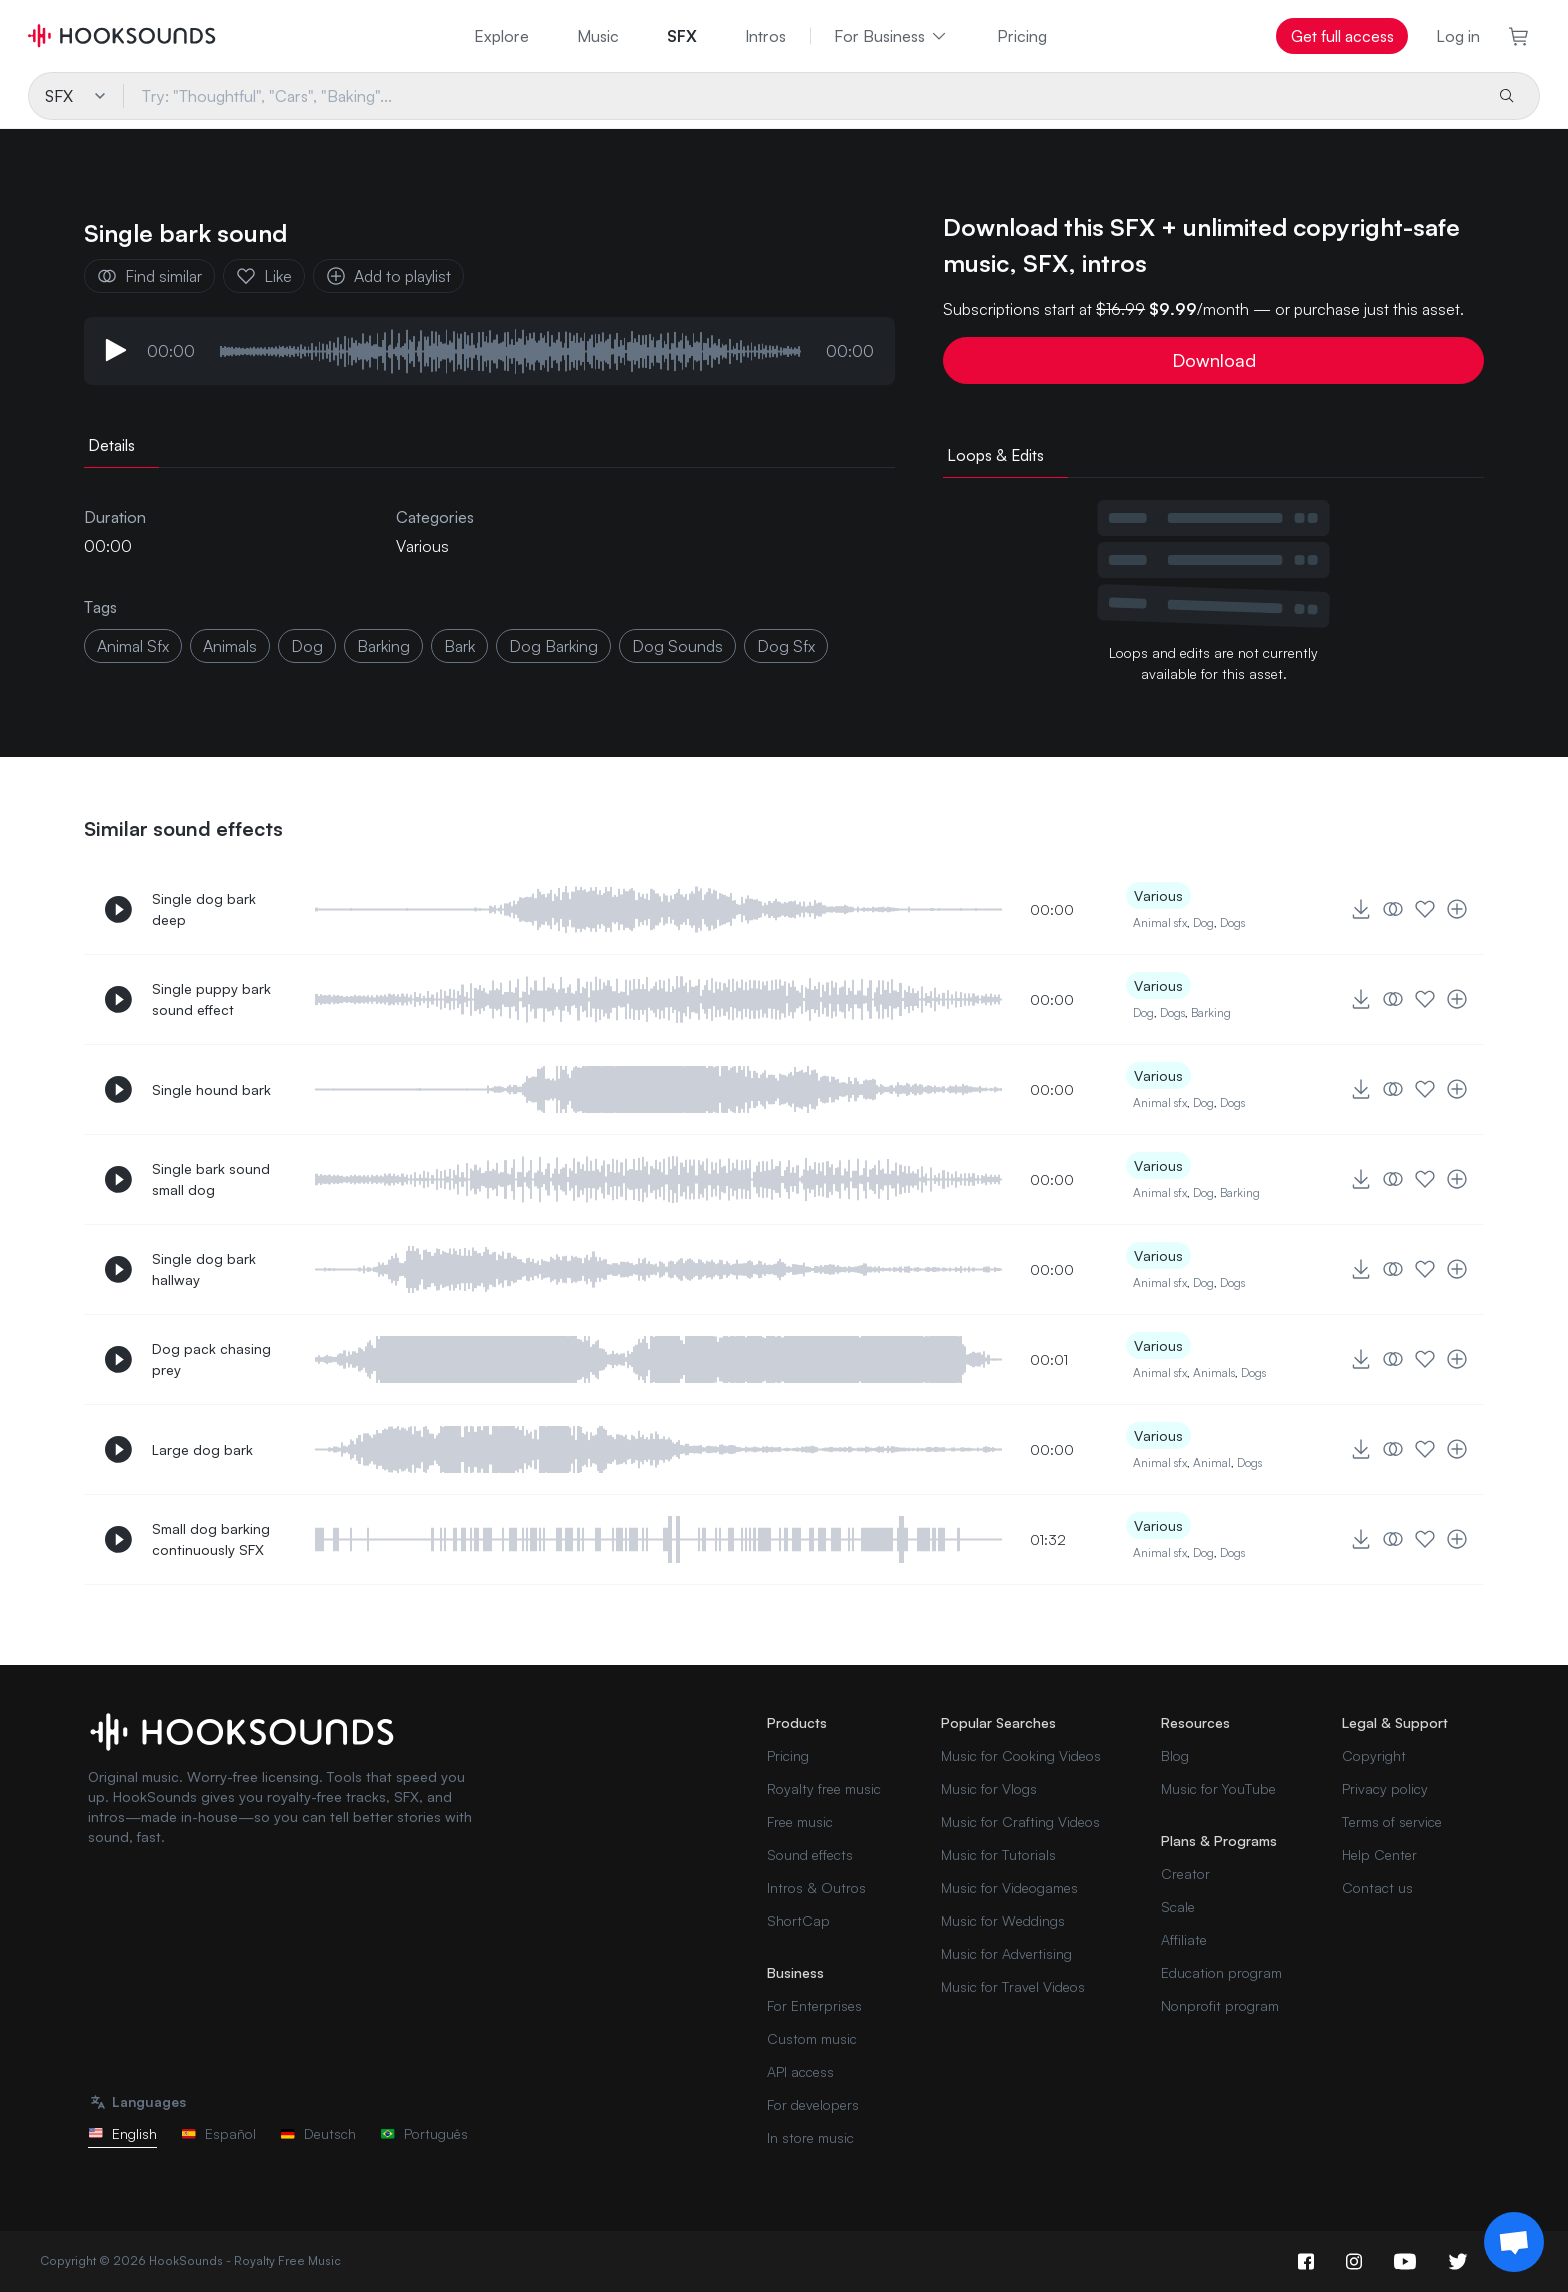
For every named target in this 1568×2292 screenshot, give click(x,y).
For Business (891, 36)
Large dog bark (202, 1449)
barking (383, 646)
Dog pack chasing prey (211, 1359)
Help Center (1379, 1854)
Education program (1221, 1972)
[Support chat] (1514, 2242)
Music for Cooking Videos (1021, 1755)
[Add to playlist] (1457, 909)
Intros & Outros (816, 1887)
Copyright (1374, 1755)
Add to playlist (388, 276)
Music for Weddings (1003, 1920)
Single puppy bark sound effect (211, 999)
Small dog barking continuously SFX (211, 1539)
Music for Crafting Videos (1020, 1821)
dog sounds (677, 646)
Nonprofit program (1220, 2005)
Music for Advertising (1006, 1953)
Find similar (149, 276)
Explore (501, 36)
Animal (1212, 1462)
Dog (1203, 922)
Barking (1211, 1012)
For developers (813, 2104)
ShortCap (798, 1920)
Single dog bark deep (204, 909)
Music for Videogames (1009, 1887)
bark (459, 646)
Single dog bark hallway (204, 1269)
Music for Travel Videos (1013, 1986)
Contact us (1377, 1887)
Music (598, 36)
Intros (765, 36)
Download (1214, 360)
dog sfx (786, 646)
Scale (1178, 1906)
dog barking (553, 646)
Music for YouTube (1218, 1788)
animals (230, 646)
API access (800, 2071)
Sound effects (810, 1854)
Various (422, 546)
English (122, 2133)
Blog (1175, 1755)
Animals (1214, 1372)
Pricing (1022, 36)
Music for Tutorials (998, 1854)
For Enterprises (814, 2005)
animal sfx (133, 646)
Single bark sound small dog (211, 1179)
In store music (810, 2137)
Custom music (812, 2038)
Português (424, 2133)
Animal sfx (1160, 922)
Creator (1185, 1873)
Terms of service (1392, 1821)
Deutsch (318, 2133)
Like (264, 276)
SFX (682, 36)
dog (307, 646)
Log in (1458, 36)
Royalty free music (824, 1788)
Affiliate (1184, 1939)
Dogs (1232, 922)
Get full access (1342, 36)
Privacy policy (1385, 1788)
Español (218, 2133)
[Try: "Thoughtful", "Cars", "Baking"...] (801, 96)
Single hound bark (211, 1089)
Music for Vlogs (989, 1788)
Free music (800, 1821)
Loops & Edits (995, 455)
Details (111, 445)
